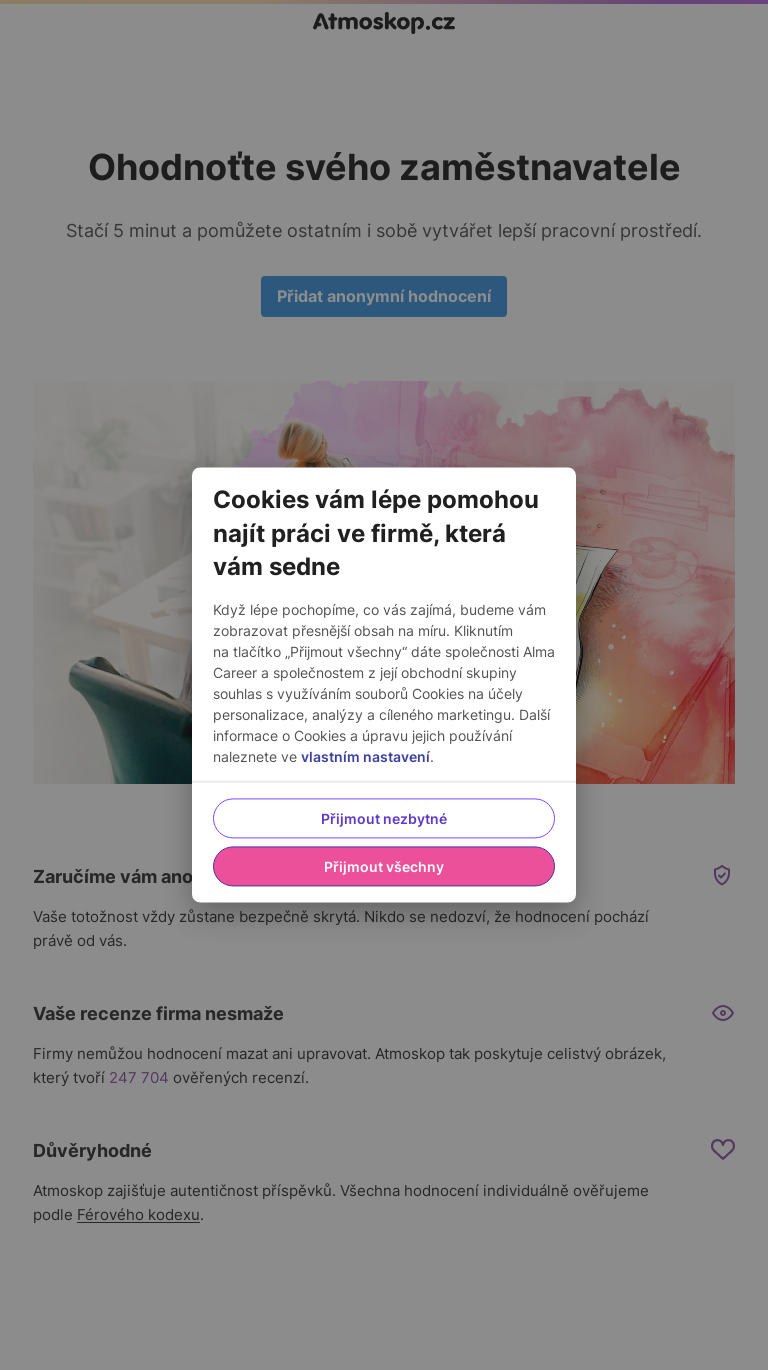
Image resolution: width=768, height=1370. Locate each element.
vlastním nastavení (365, 757)
